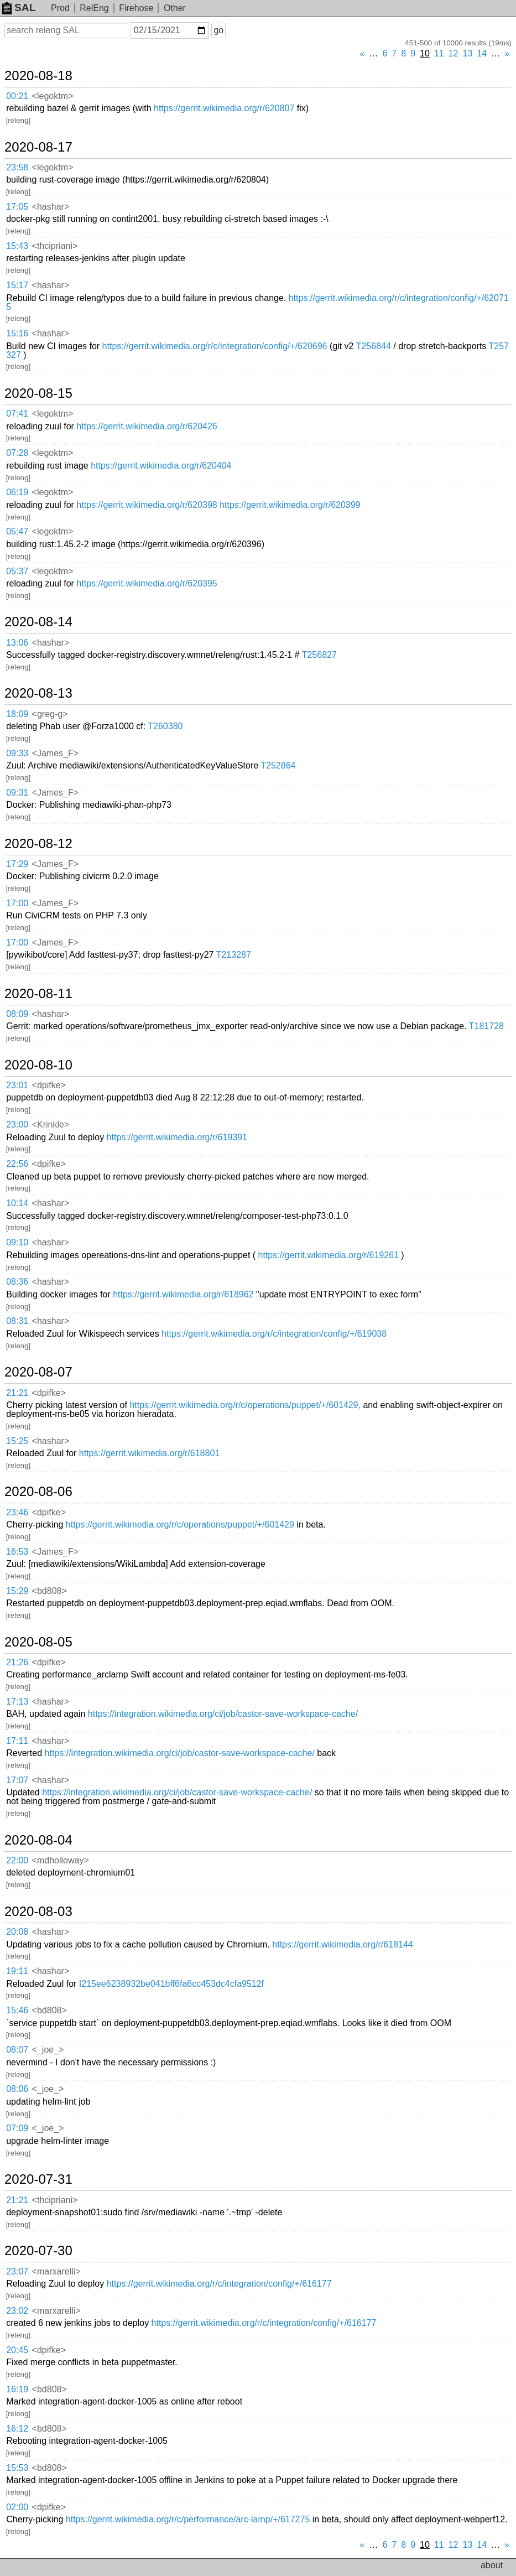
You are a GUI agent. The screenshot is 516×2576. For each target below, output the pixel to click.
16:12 (17, 2428)
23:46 (17, 1512)
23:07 (17, 2271)
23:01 (17, 1085)
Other (175, 8)
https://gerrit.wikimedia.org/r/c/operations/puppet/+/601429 (180, 1524)
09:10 (17, 1242)
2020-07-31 (38, 2179)
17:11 (17, 1741)
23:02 (17, 2310)
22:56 (17, 1163)
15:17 (17, 285)
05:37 (17, 571)
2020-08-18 (38, 75)
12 (453, 53)
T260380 (165, 726)
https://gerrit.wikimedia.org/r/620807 (224, 108)
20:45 (17, 2350)
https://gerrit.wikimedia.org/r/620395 (146, 583)
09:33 (17, 753)
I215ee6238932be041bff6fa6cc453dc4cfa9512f (171, 1983)
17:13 (17, 1701)
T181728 (486, 1026)
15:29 (17, 1591)
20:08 (17, 1931)
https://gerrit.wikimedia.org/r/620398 (146, 505)
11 (439, 53)
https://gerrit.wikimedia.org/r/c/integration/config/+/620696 (214, 346)
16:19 (17, 2389)
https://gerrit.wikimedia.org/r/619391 (177, 1137)
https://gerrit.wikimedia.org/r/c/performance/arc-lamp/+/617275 (188, 2519)
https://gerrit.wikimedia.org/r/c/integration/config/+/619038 (274, 1333)
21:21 (17, 1393)
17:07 (17, 1780)
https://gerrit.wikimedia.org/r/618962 (183, 1294)
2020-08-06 (38, 1491)
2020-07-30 (38, 2250)
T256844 (373, 346)
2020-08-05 (38, 1642)
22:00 (17, 1860)
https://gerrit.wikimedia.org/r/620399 (290, 505)
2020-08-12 (38, 843)
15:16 (17, 333)
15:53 (17, 2468)
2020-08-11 (38, 993)
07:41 (17, 413)
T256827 (319, 654)
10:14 (17, 1203)
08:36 (17, 1281)
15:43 (17, 246)
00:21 (17, 96)
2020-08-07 (38, 1372)
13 (468, 53)
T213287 (233, 954)
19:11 (17, 1971)
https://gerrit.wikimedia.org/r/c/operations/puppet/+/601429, (245, 1405)
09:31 (17, 792)
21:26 (17, 1662)
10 (425, 53)
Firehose (136, 8)
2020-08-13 (38, 693)
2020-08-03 (38, 1911)
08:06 (17, 2089)
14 (482, 53)
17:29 (17, 864)
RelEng (94, 8)
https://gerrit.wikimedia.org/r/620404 (161, 465)
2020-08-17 (38, 147)
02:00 (17, 2507)
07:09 (17, 2128)
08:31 (17, 1321)
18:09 (17, 714)
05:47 (17, 531)
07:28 (17, 453)
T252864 (277, 765)
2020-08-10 (38, 1065)
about (492, 2565)
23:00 (17, 1124)
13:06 (17, 642)
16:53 (17, 1551)
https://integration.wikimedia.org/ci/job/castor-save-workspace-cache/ (223, 1713)
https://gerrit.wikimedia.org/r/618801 (149, 1453)
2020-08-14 (38, 621)
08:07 (17, 2049)
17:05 (17, 206)
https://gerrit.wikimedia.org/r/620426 (146, 426)
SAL (18, 7)
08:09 (17, 1014)
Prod (60, 8)
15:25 (17, 1441)
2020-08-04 (38, 1840)
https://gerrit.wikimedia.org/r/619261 (328, 1255)
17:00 (17, 903)
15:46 (17, 2010)
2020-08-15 (38, 393)
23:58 (17, 167)
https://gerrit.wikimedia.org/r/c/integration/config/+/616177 (219, 2283)
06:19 (17, 492)
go (218, 30)
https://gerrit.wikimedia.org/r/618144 (342, 1944)
